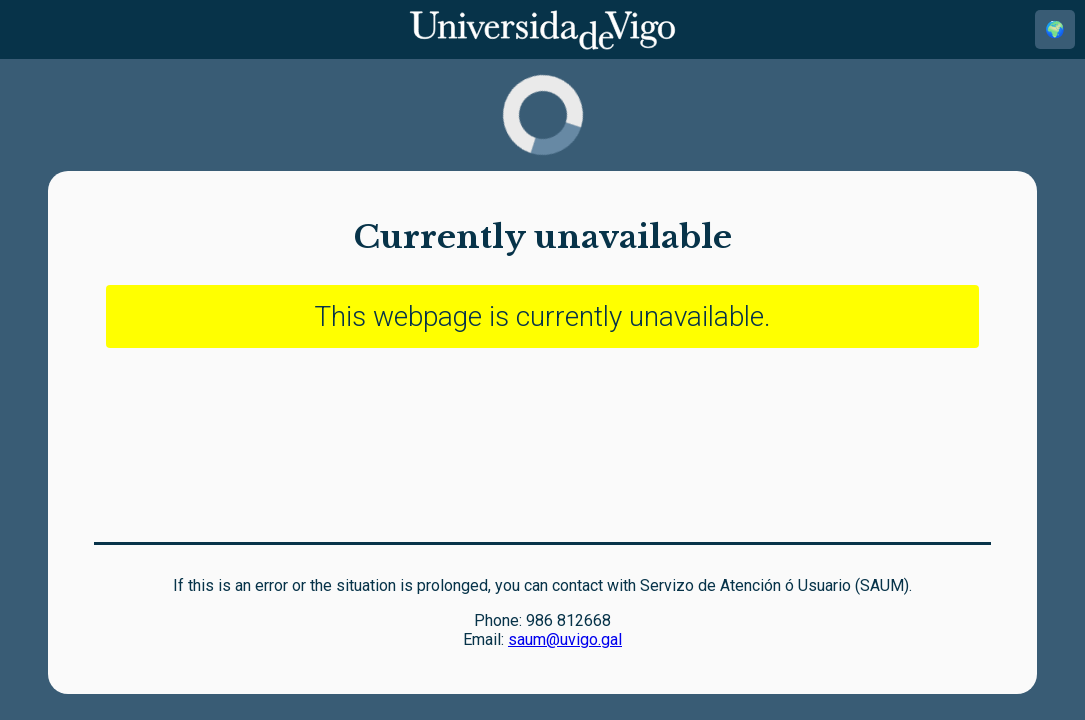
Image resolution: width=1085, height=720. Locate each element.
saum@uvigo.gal (565, 639)
